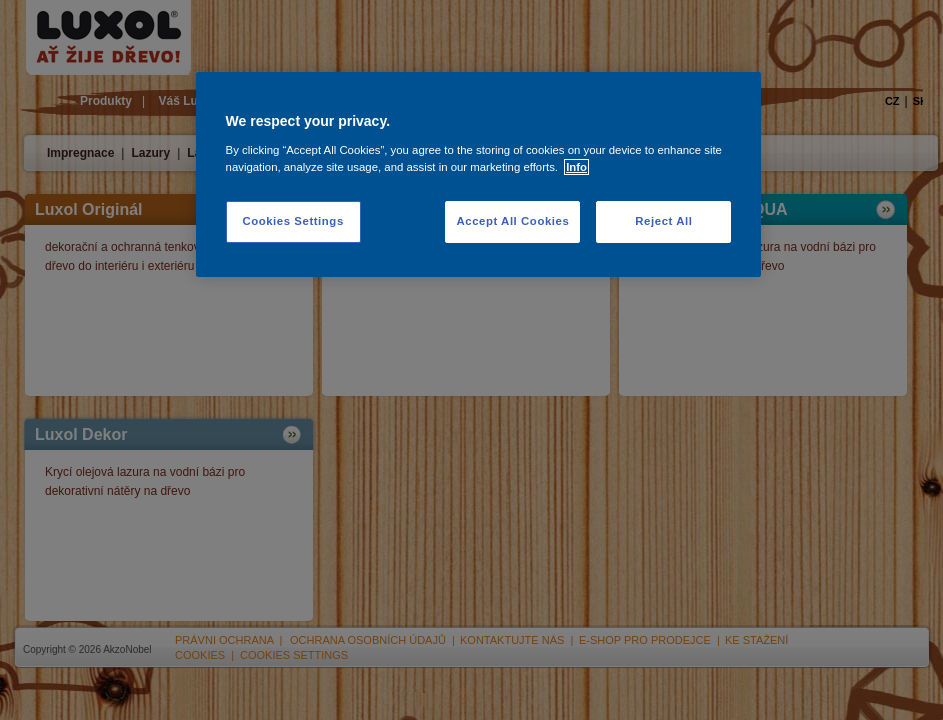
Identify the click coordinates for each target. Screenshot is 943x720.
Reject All (663, 221)
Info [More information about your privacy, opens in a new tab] (576, 167)
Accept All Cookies (512, 221)
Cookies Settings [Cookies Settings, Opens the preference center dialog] (292, 221)
